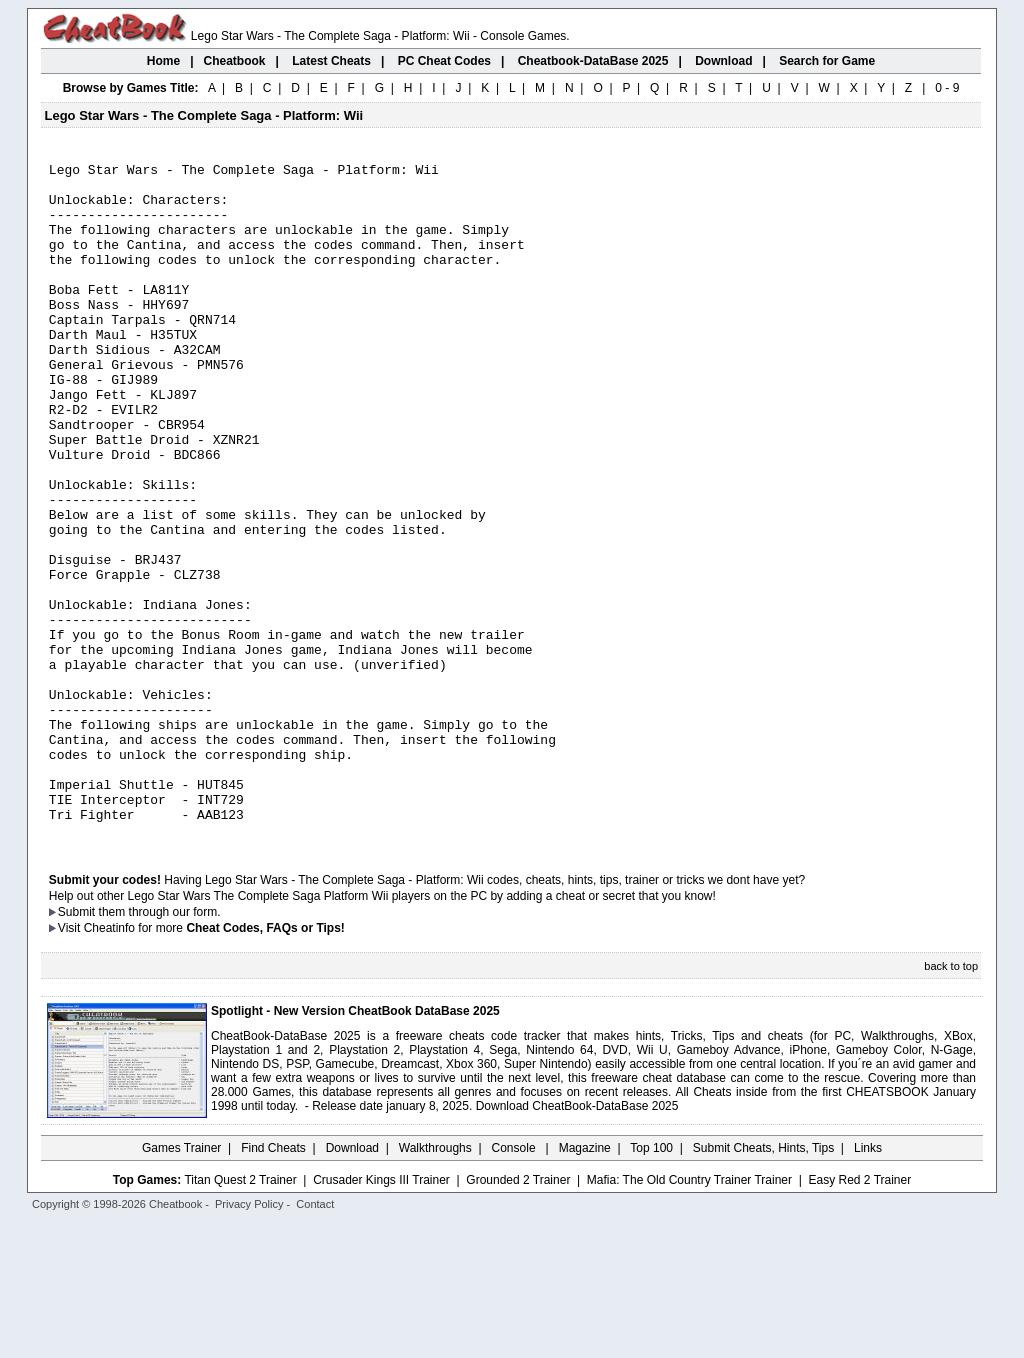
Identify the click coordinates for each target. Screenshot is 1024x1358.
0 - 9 (947, 88)
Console (515, 1283)
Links (868, 1283)
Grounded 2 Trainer (518, 1315)
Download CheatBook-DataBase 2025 (577, 1241)
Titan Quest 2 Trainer (240, 1315)
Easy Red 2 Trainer (859, 1315)
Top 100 (651, 1283)
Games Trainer (181, 1283)
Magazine (585, 1283)
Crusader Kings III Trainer (381, 1315)
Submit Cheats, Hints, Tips (763, 1283)
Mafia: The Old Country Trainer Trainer (689, 1315)
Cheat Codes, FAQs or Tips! (265, 1063)
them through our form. (160, 1047)
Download (352, 1283)
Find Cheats (273, 1283)
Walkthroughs (435, 1283)
